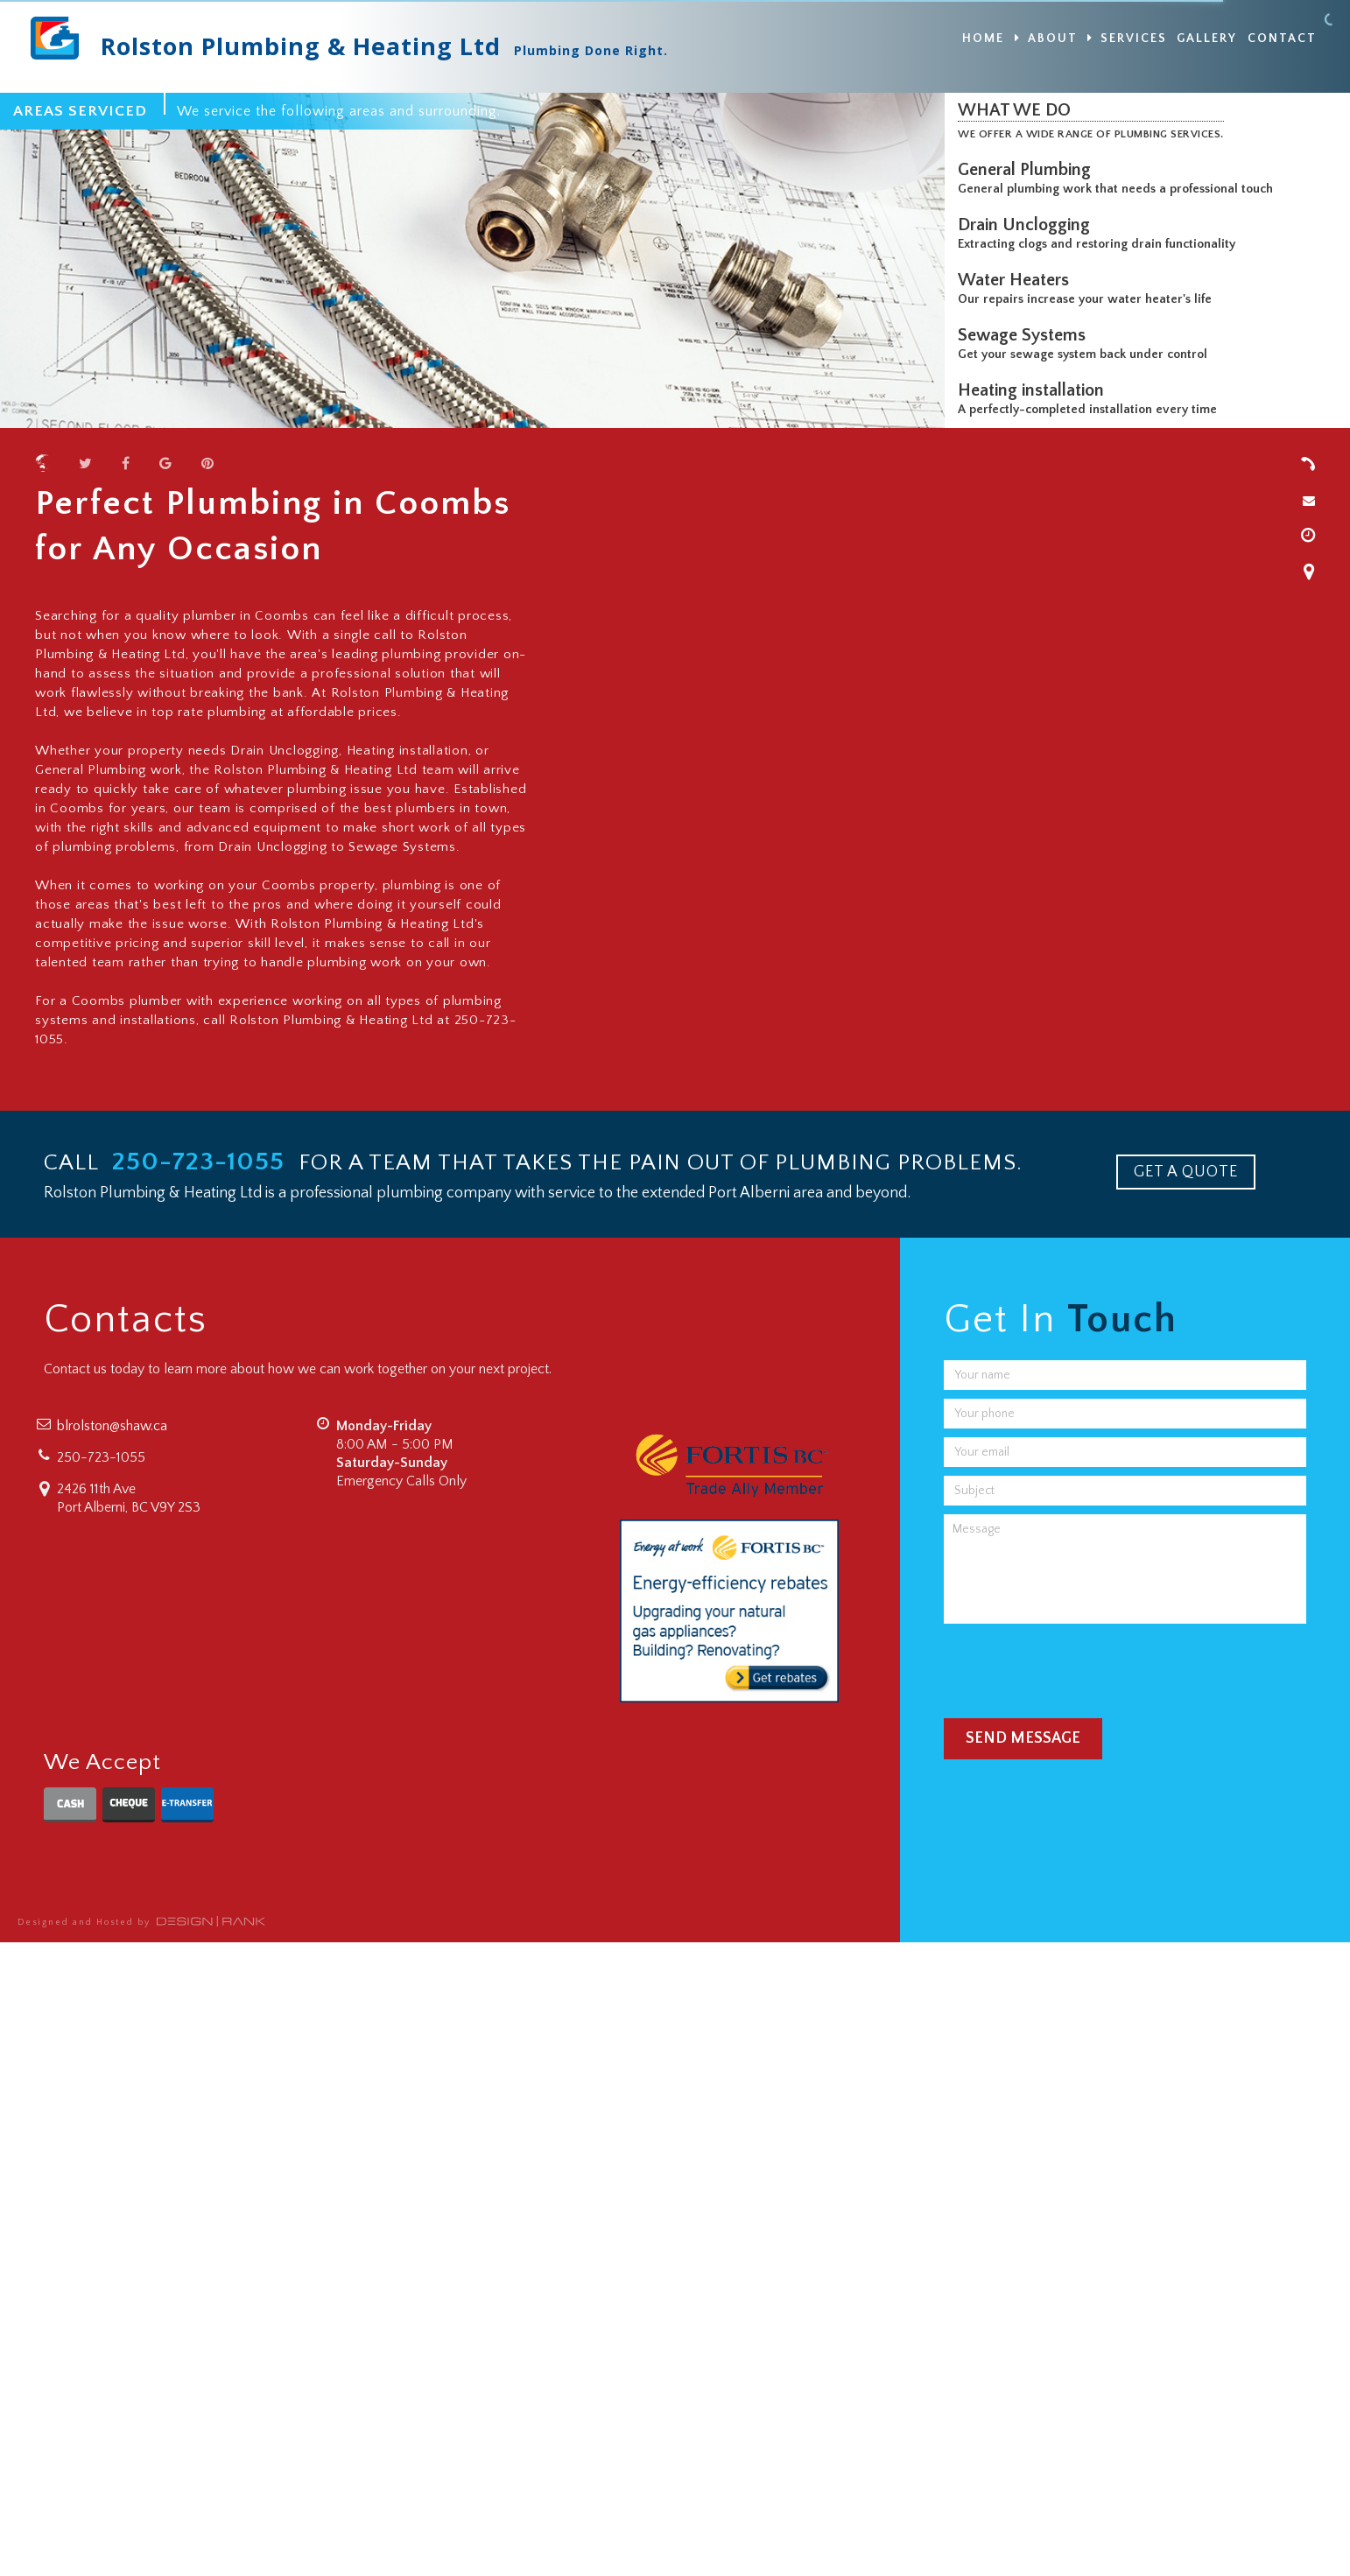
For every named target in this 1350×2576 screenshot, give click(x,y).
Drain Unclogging (1028, 225)
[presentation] (1077, 1666)
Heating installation (1035, 390)
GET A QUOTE (1186, 1172)
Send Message (1023, 1738)
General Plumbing (1028, 170)
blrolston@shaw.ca (112, 1426)
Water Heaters (1017, 280)
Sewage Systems (1026, 335)
